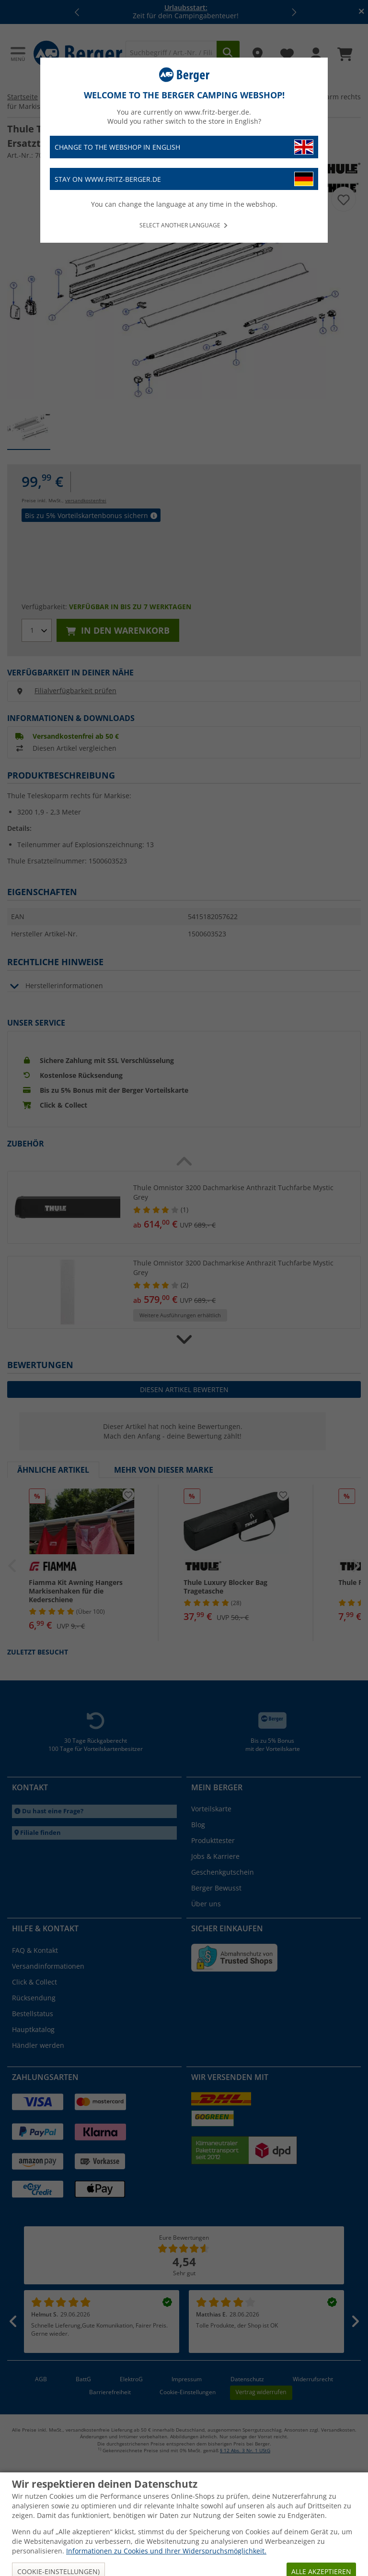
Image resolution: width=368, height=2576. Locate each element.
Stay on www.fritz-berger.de (184, 179)
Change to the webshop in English (184, 147)
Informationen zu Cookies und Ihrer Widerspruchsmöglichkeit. (166, 2550)
